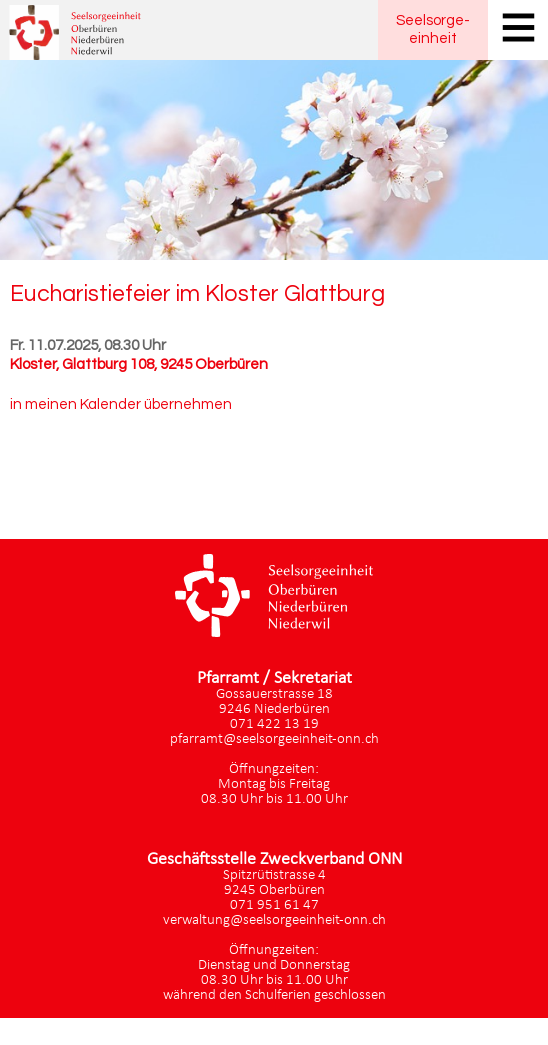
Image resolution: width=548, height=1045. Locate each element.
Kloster (139, 364)
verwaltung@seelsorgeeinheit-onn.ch (274, 920)
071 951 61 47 (274, 905)
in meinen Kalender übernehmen (121, 404)
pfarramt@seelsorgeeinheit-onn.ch (274, 739)
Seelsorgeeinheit (433, 29)
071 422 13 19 (274, 724)
